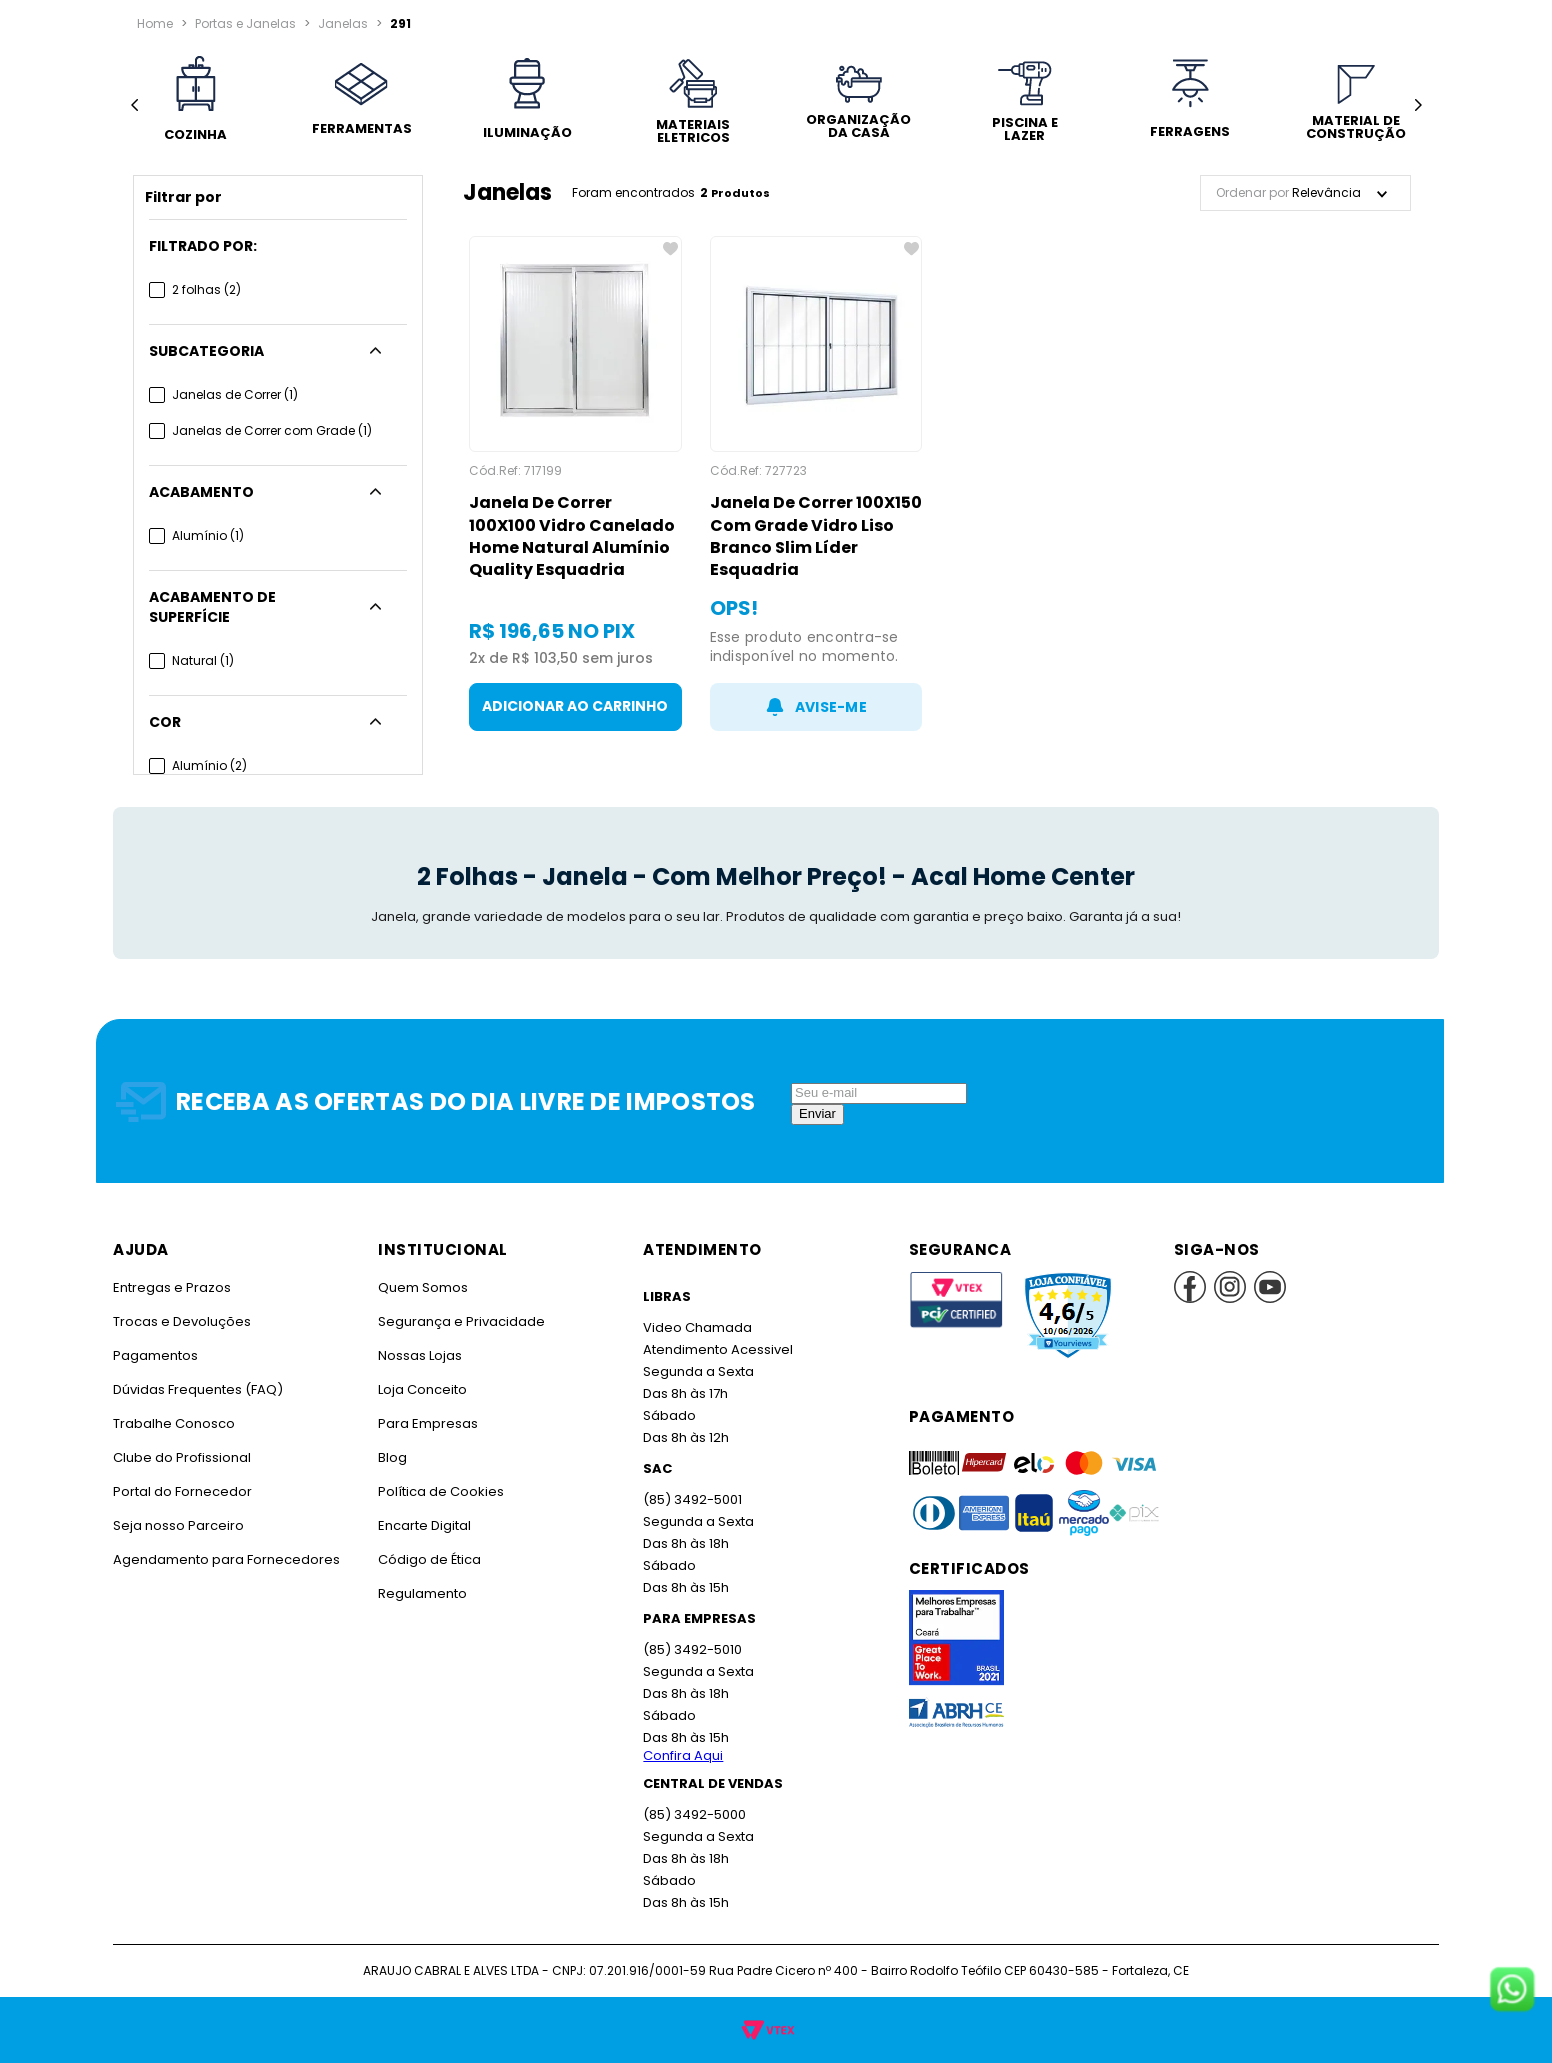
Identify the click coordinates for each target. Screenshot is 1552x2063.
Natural (203, 640)
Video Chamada (696, 1327)
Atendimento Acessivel (716, 1349)
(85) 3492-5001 (691, 1499)
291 (395, 23)
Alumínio (207, 535)
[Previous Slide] (134, 105)
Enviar (817, 1113)
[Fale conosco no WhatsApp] (1512, 1991)
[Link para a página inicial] (155, 24)
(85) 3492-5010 (691, 1649)
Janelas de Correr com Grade (270, 430)
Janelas (339, 23)
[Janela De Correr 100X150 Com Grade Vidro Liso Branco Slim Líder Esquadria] (816, 483)
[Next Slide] (1417, 105)
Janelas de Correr (234, 394)
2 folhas (206, 289)
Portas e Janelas (244, 23)
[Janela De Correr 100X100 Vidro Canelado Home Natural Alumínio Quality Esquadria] (575, 483)
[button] (278, 246)
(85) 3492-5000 (693, 1814)
